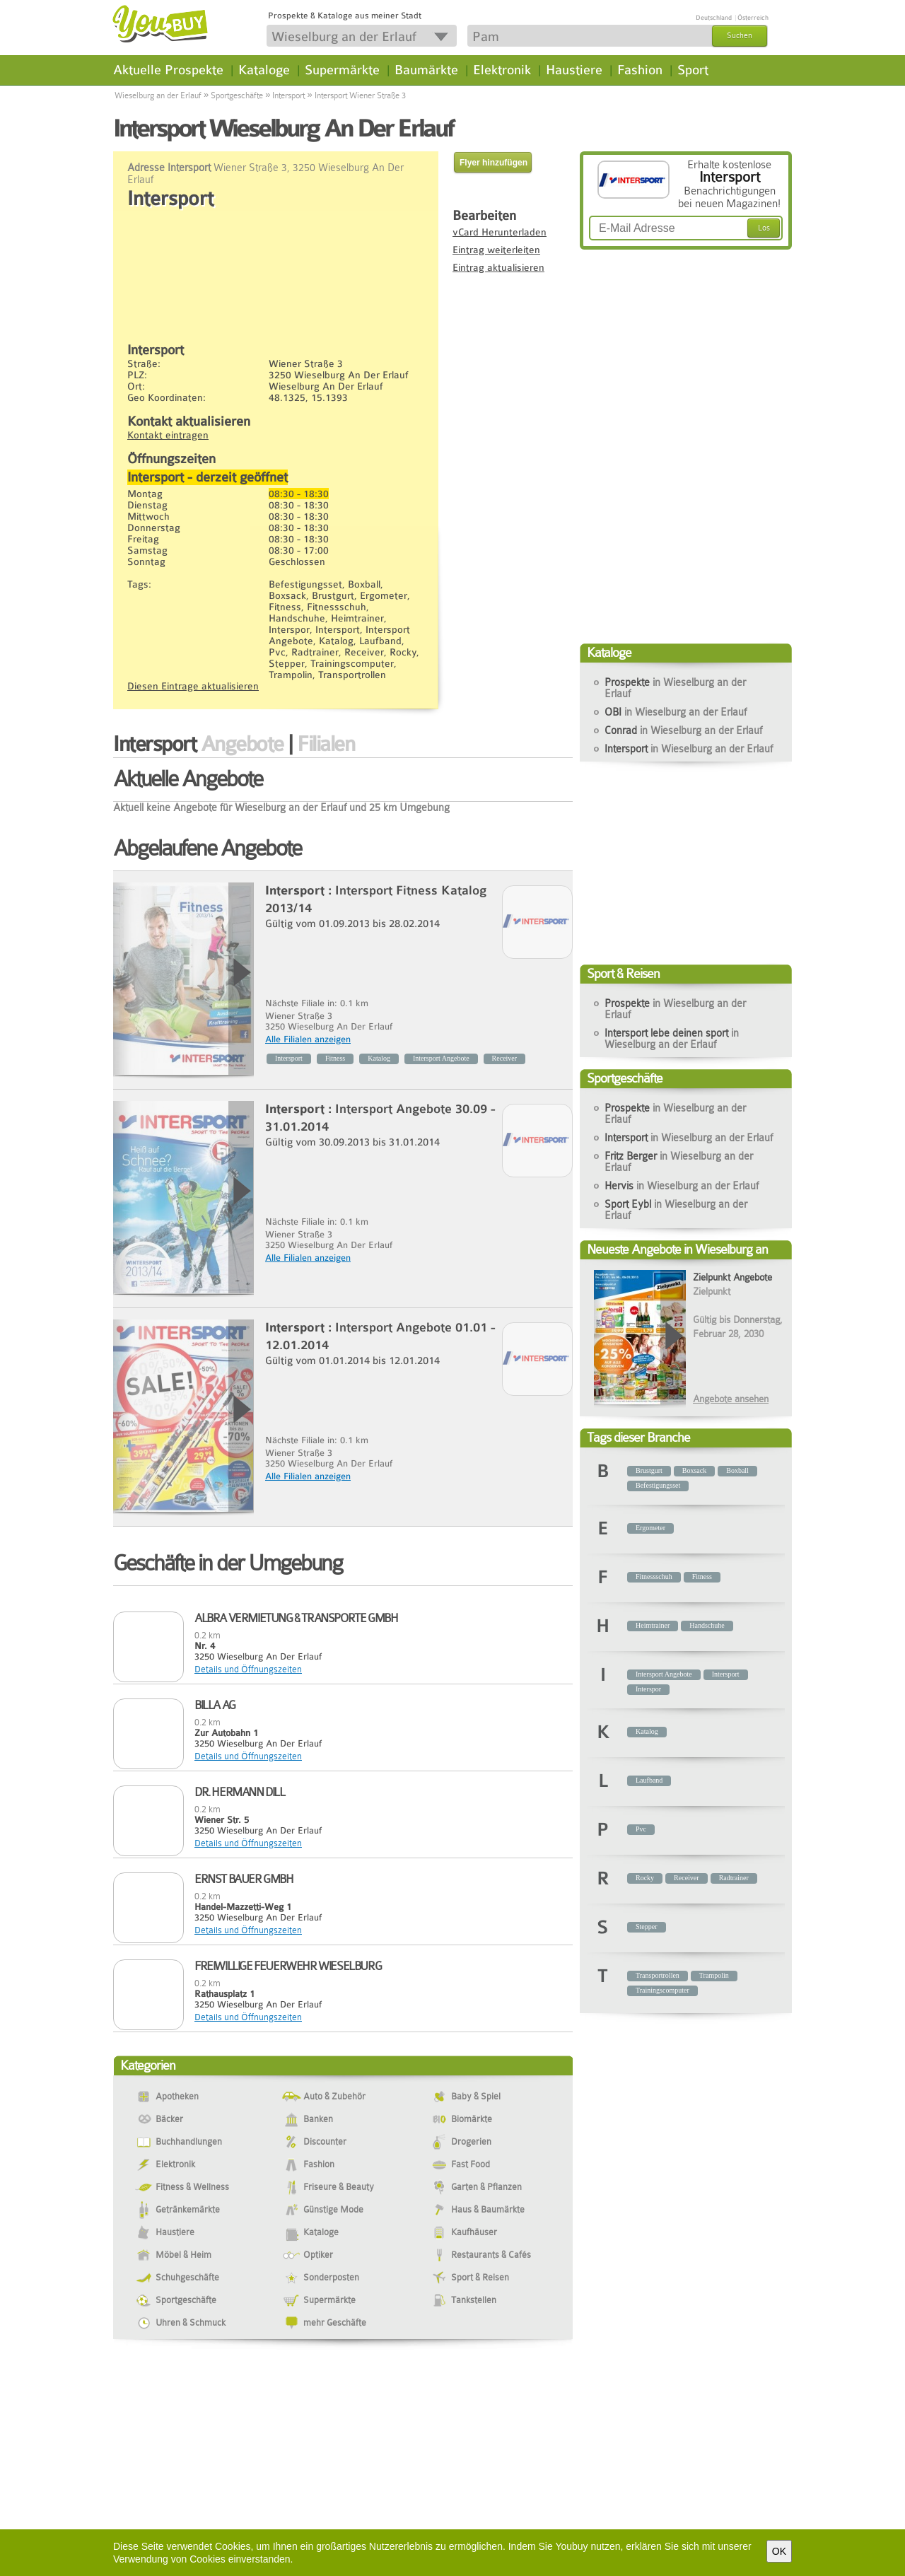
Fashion (639, 70)
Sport (692, 70)
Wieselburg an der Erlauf (158, 95)
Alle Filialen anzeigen (308, 1039)
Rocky (645, 1878)
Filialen (325, 744)
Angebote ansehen (731, 1398)
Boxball (737, 1470)
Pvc (641, 1829)
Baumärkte (426, 70)
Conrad (683, 730)
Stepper (647, 1926)
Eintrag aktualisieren (498, 267)
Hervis (682, 1185)
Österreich (753, 17)
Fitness (335, 1058)
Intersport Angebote (441, 1058)
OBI (676, 712)
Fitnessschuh (654, 1576)
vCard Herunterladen (499, 232)
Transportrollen (657, 1975)
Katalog (379, 1058)
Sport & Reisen (623, 973)
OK (779, 2551)
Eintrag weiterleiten (496, 249)
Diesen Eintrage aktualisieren (193, 686)
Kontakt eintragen (168, 435)
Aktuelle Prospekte (168, 70)
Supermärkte (342, 70)
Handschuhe (706, 1625)
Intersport (288, 95)
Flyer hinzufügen (493, 163)
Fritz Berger (679, 1161)
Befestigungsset (658, 1485)
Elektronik (502, 70)
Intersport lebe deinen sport (672, 1038)
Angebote (242, 744)
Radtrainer (734, 1878)
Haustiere (574, 70)
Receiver (505, 1058)
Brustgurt (649, 1470)
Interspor (648, 1689)
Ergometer (650, 1528)
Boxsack (694, 1470)
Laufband (649, 1780)
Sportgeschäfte (237, 95)
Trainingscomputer (662, 1990)
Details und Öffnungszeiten (248, 1669)
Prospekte (675, 688)
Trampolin (714, 1975)
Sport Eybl (676, 1210)
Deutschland (714, 17)
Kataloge (264, 70)
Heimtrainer (653, 1625)
